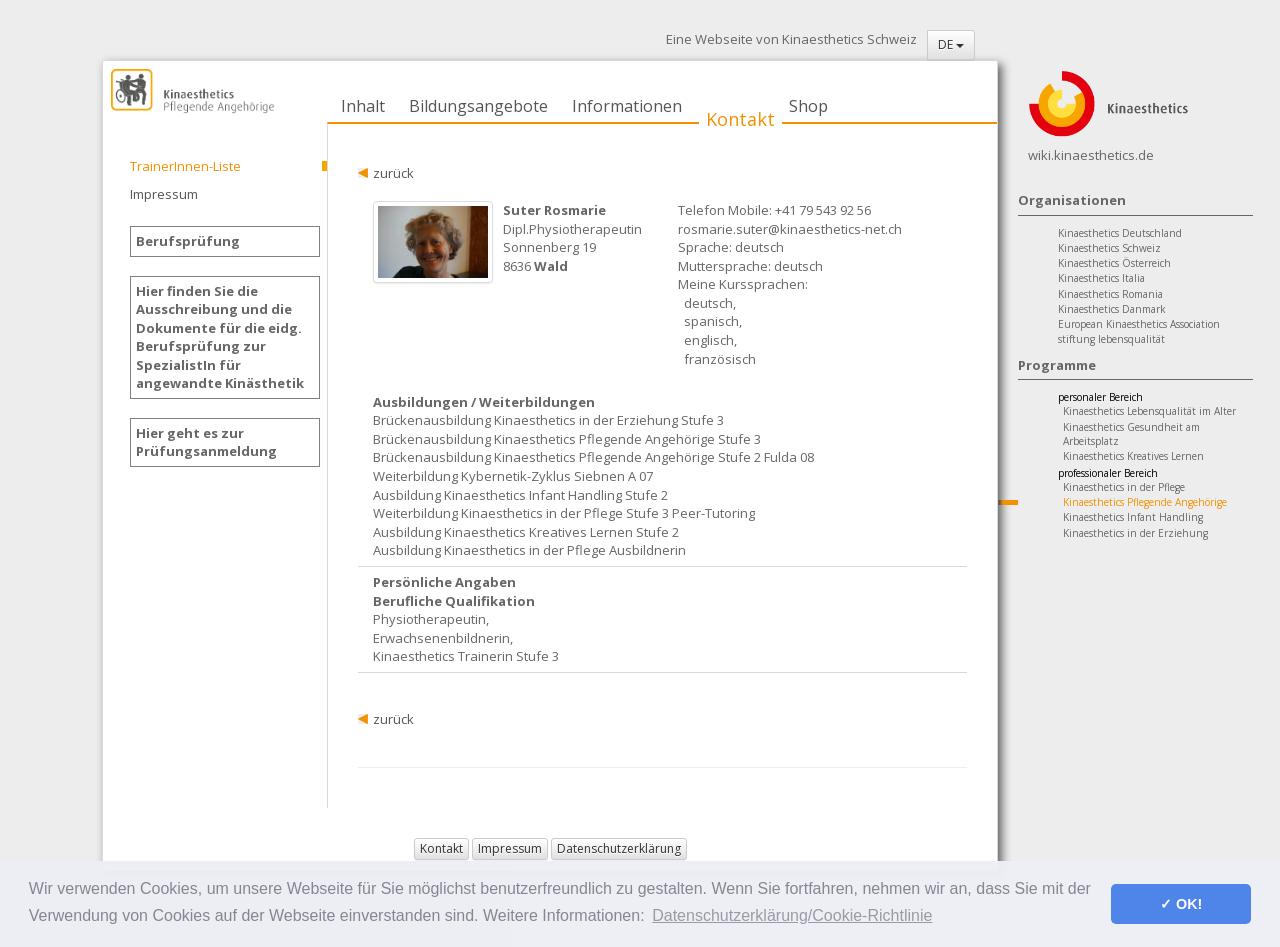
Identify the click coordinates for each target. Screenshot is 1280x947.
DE (951, 44)
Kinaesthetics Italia (1101, 278)
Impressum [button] (510, 848)
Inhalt (363, 106)
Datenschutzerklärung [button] (619, 848)
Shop (808, 106)
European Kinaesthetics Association (1139, 324)
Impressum (164, 194)
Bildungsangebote (478, 106)
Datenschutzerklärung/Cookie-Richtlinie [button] (792, 915)
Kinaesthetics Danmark (1112, 309)
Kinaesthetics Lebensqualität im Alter (1149, 411)
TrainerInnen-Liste (185, 166)
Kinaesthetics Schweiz (1109, 248)
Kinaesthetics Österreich (1114, 263)
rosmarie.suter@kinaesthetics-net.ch (790, 229)
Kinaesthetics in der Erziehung (1135, 533)
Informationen (627, 106)
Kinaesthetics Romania (1110, 294)
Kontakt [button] (441, 848)
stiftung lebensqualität (1111, 339)
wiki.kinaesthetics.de (1091, 155)
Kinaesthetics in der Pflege (1124, 487)
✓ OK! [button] (1181, 904)
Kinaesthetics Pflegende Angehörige (1145, 502)
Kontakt (740, 119)
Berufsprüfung (188, 241)
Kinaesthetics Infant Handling (1133, 517)
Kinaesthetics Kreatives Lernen (1133, 456)
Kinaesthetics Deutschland (1120, 233)
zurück (393, 173)
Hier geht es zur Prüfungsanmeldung (206, 442)
